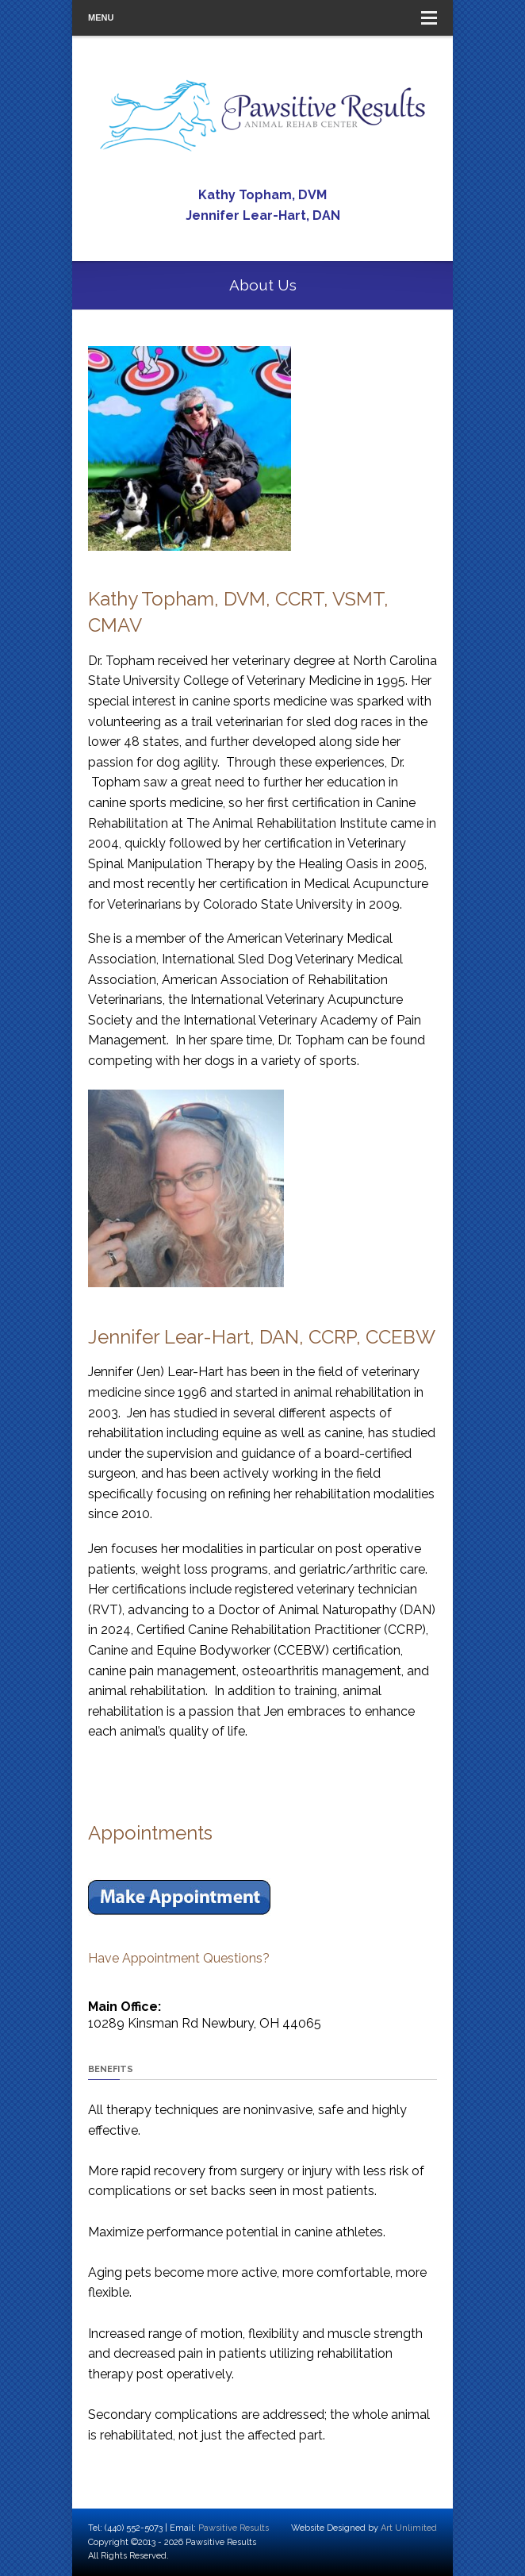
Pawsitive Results (233, 2528)
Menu (262, 18)
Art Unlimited (409, 2528)
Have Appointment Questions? (179, 1958)
